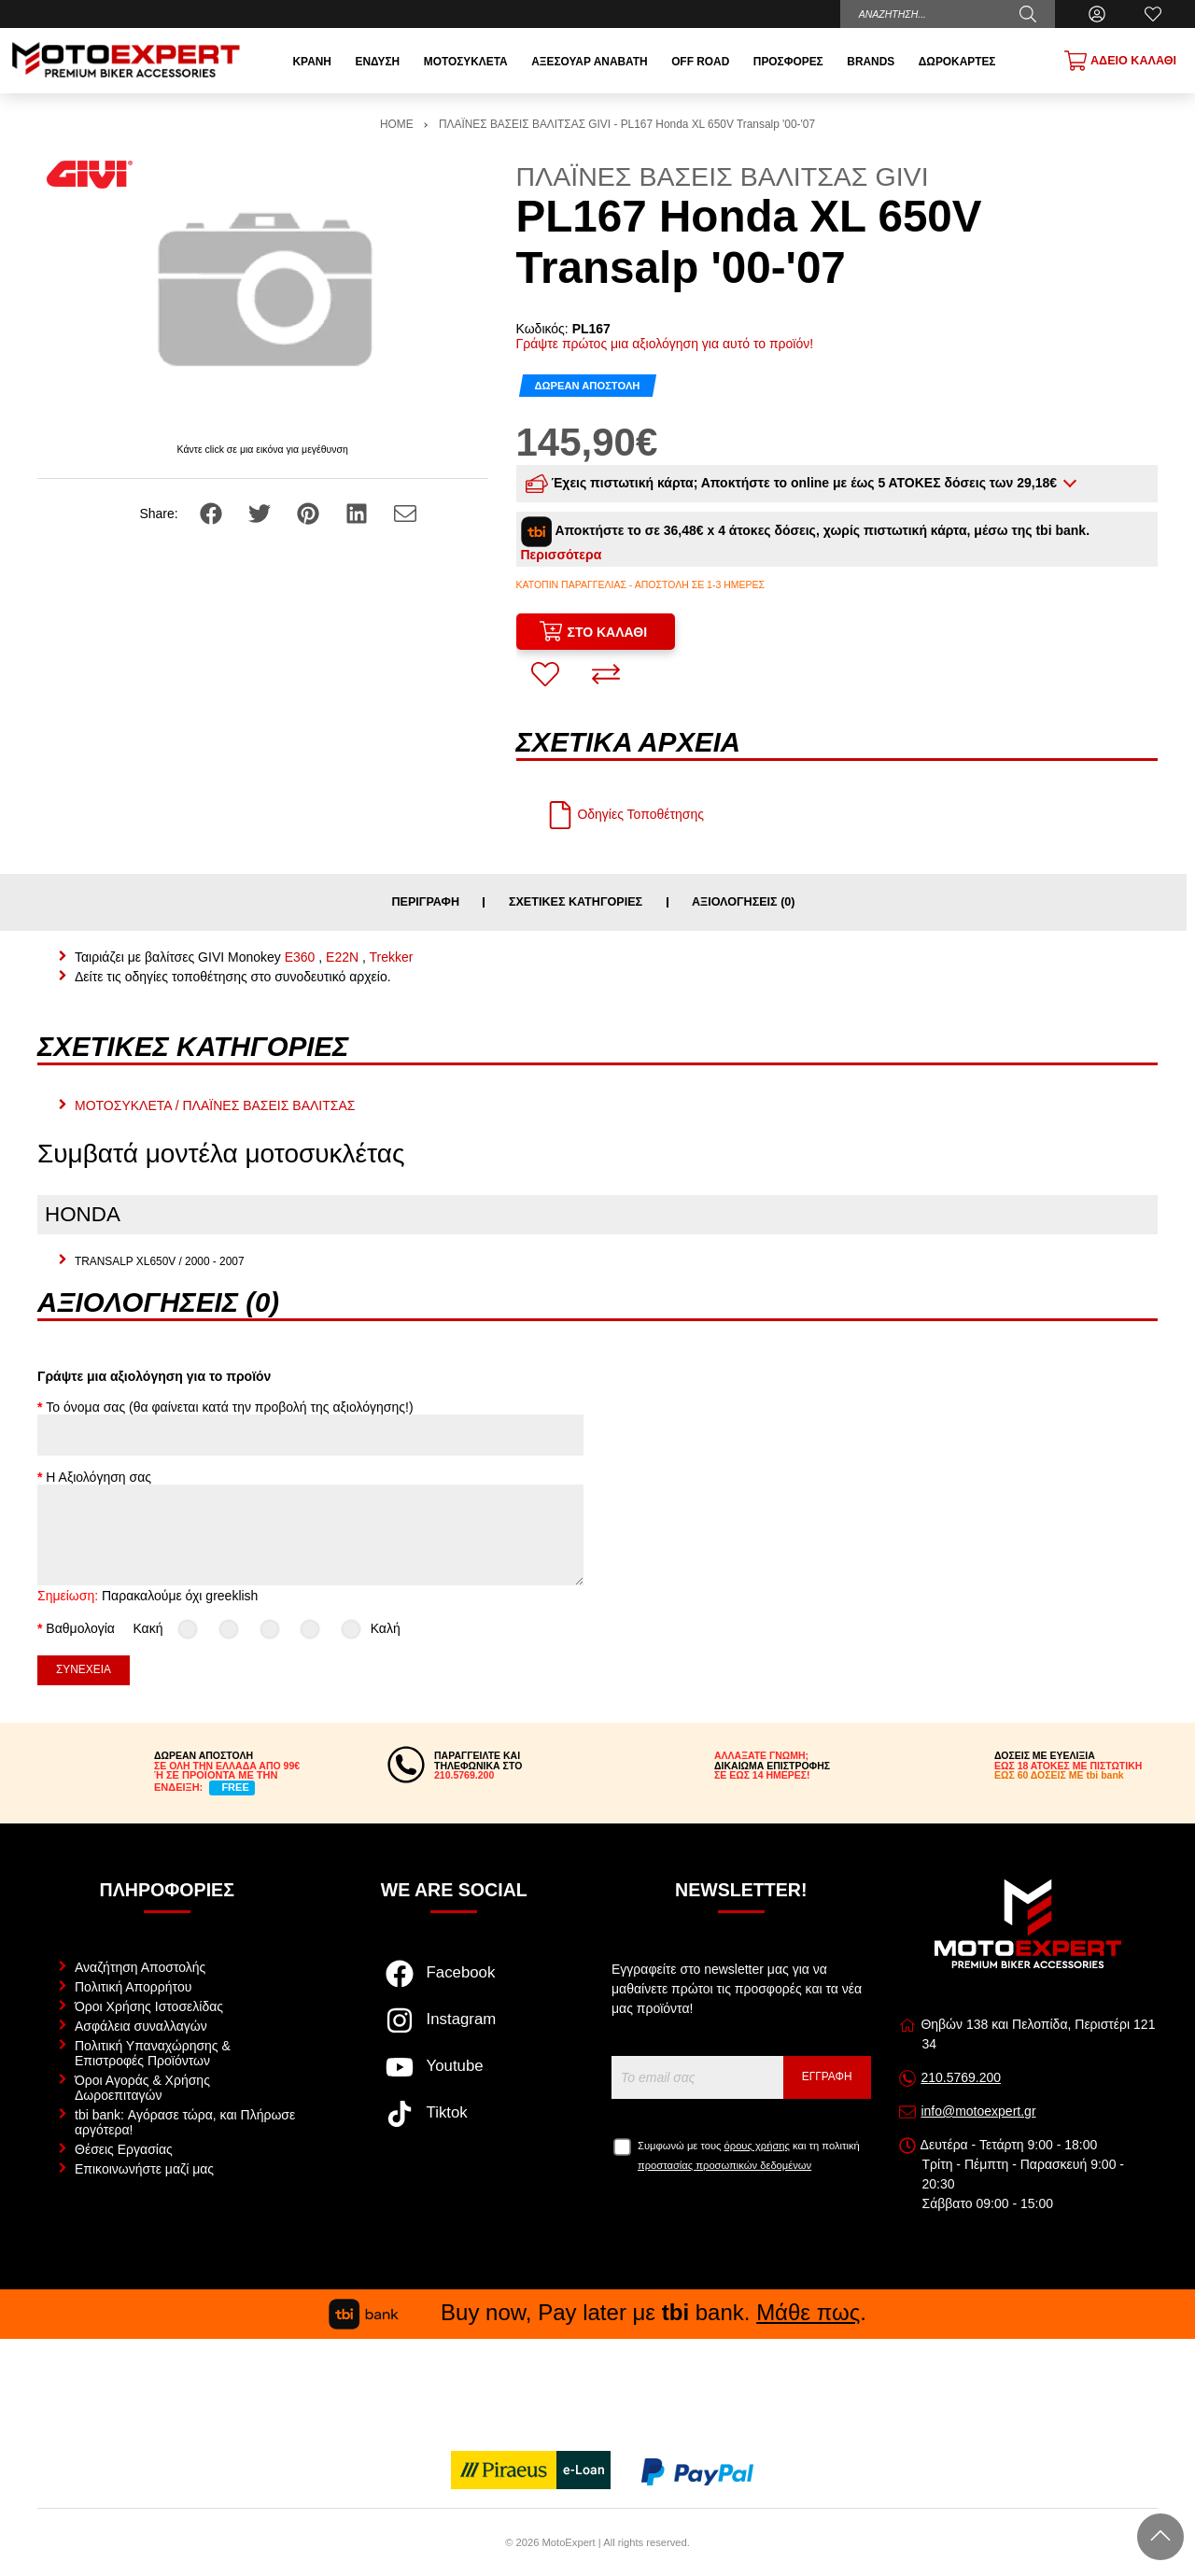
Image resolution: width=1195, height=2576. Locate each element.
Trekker (392, 957)
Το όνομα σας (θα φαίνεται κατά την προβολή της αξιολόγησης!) (229, 1407)
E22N (342, 957)
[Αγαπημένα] (1153, 14)
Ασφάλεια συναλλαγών (141, 2026)
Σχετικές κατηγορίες (575, 902)
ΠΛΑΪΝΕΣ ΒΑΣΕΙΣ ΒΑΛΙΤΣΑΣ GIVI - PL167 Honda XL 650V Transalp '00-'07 (627, 124)
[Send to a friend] (405, 512)
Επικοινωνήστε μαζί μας (144, 2168)
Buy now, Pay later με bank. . (597, 2312)
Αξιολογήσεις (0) (743, 902)
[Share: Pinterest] (310, 512)
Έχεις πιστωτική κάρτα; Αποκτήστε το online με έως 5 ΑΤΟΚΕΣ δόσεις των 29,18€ (793, 483)
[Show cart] (1120, 60)
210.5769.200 (961, 2077)
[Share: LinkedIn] (358, 512)
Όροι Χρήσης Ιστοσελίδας (149, 2006)
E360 (300, 957)
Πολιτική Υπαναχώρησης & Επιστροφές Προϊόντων (153, 2053)
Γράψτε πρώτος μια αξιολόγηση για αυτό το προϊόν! (665, 343)
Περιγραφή (425, 902)
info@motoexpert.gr (978, 2111)
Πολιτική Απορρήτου (133, 1986)
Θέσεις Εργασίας (124, 2149)
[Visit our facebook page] (454, 1983)
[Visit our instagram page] (454, 2029)
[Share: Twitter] (261, 512)
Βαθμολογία (80, 1628)
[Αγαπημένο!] (545, 674)
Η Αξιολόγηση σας (98, 1477)
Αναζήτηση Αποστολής (140, 1967)
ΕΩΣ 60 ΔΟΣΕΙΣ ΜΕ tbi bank (1059, 1775)
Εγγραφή (827, 2076)
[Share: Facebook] (213, 512)
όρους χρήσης (757, 2145)
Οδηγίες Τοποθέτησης (625, 814)
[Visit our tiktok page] (454, 2123)
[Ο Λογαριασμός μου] (1097, 14)
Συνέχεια (83, 1669)
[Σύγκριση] (606, 674)
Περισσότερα (561, 554)
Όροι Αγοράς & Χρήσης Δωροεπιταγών (142, 2088)
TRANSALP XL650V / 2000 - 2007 (160, 1261)
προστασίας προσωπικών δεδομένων (724, 2165)
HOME (397, 124)
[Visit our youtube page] (454, 2076)
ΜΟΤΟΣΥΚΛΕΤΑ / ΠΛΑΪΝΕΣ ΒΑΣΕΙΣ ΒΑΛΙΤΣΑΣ (215, 1105)
